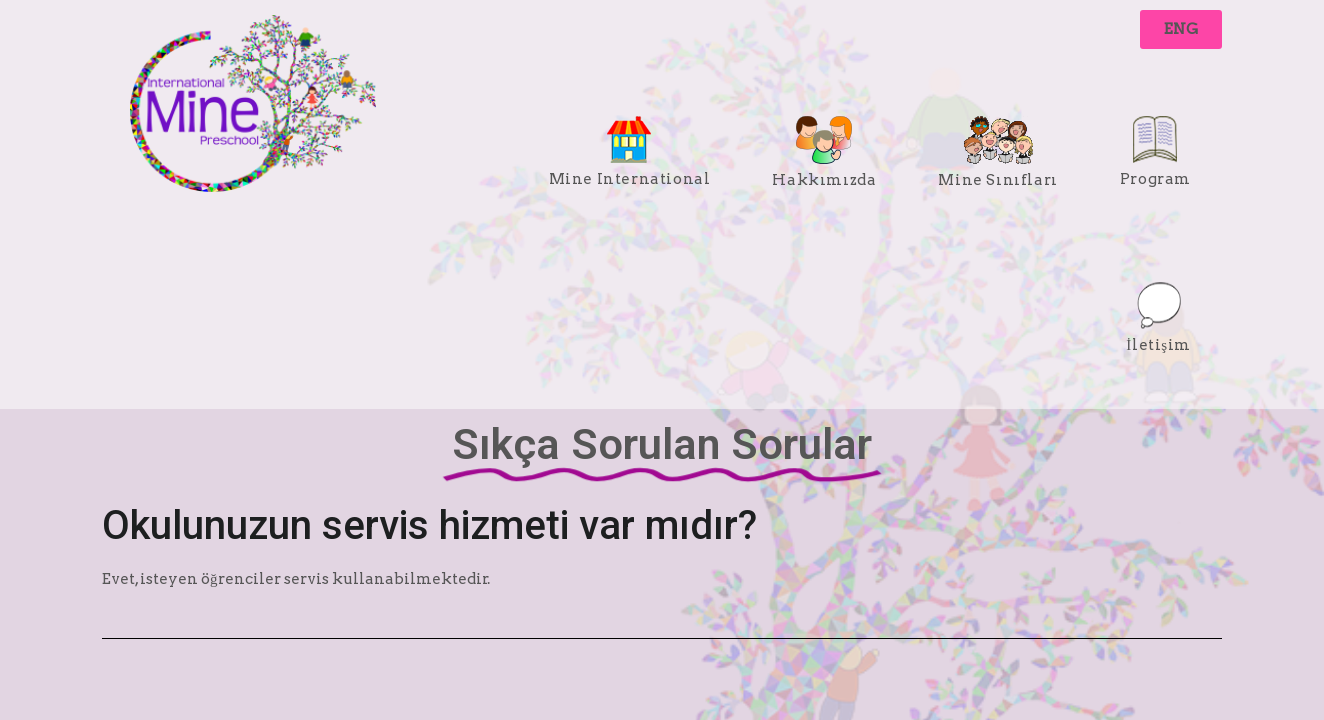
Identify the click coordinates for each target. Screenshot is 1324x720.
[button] (1181, 29)
